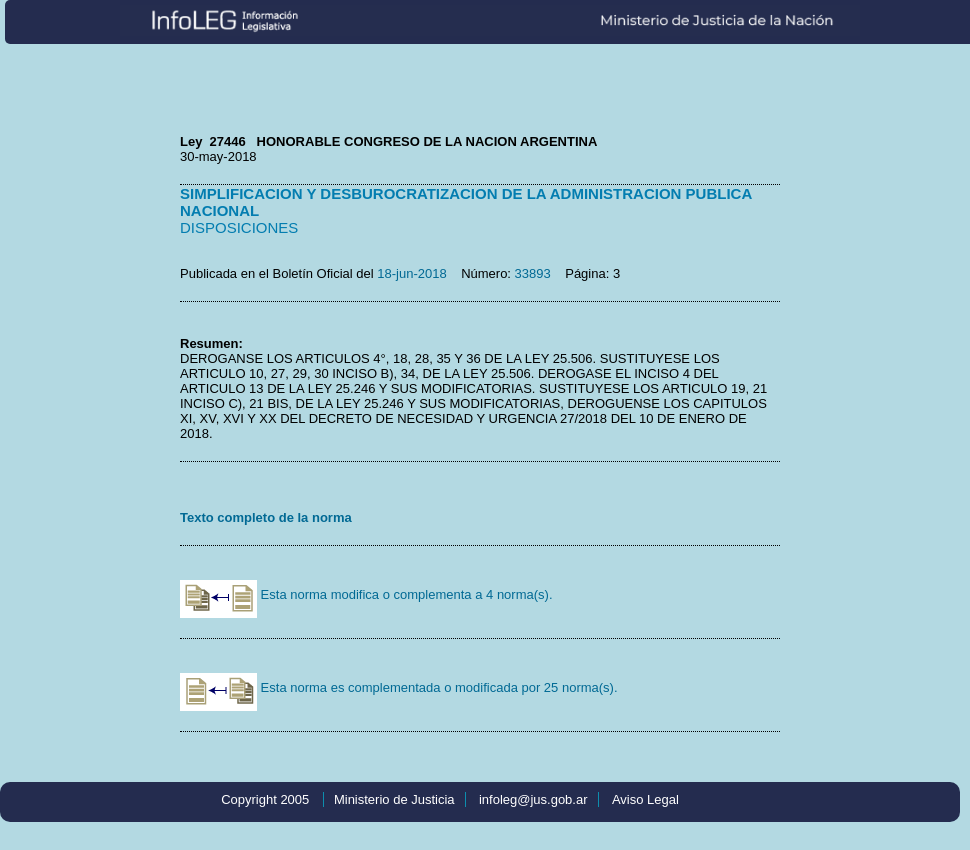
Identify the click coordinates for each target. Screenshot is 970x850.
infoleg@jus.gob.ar (533, 799)
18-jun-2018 (411, 273)
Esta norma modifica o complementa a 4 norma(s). (366, 594)
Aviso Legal (645, 799)
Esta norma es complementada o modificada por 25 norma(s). (399, 687)
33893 (533, 273)
